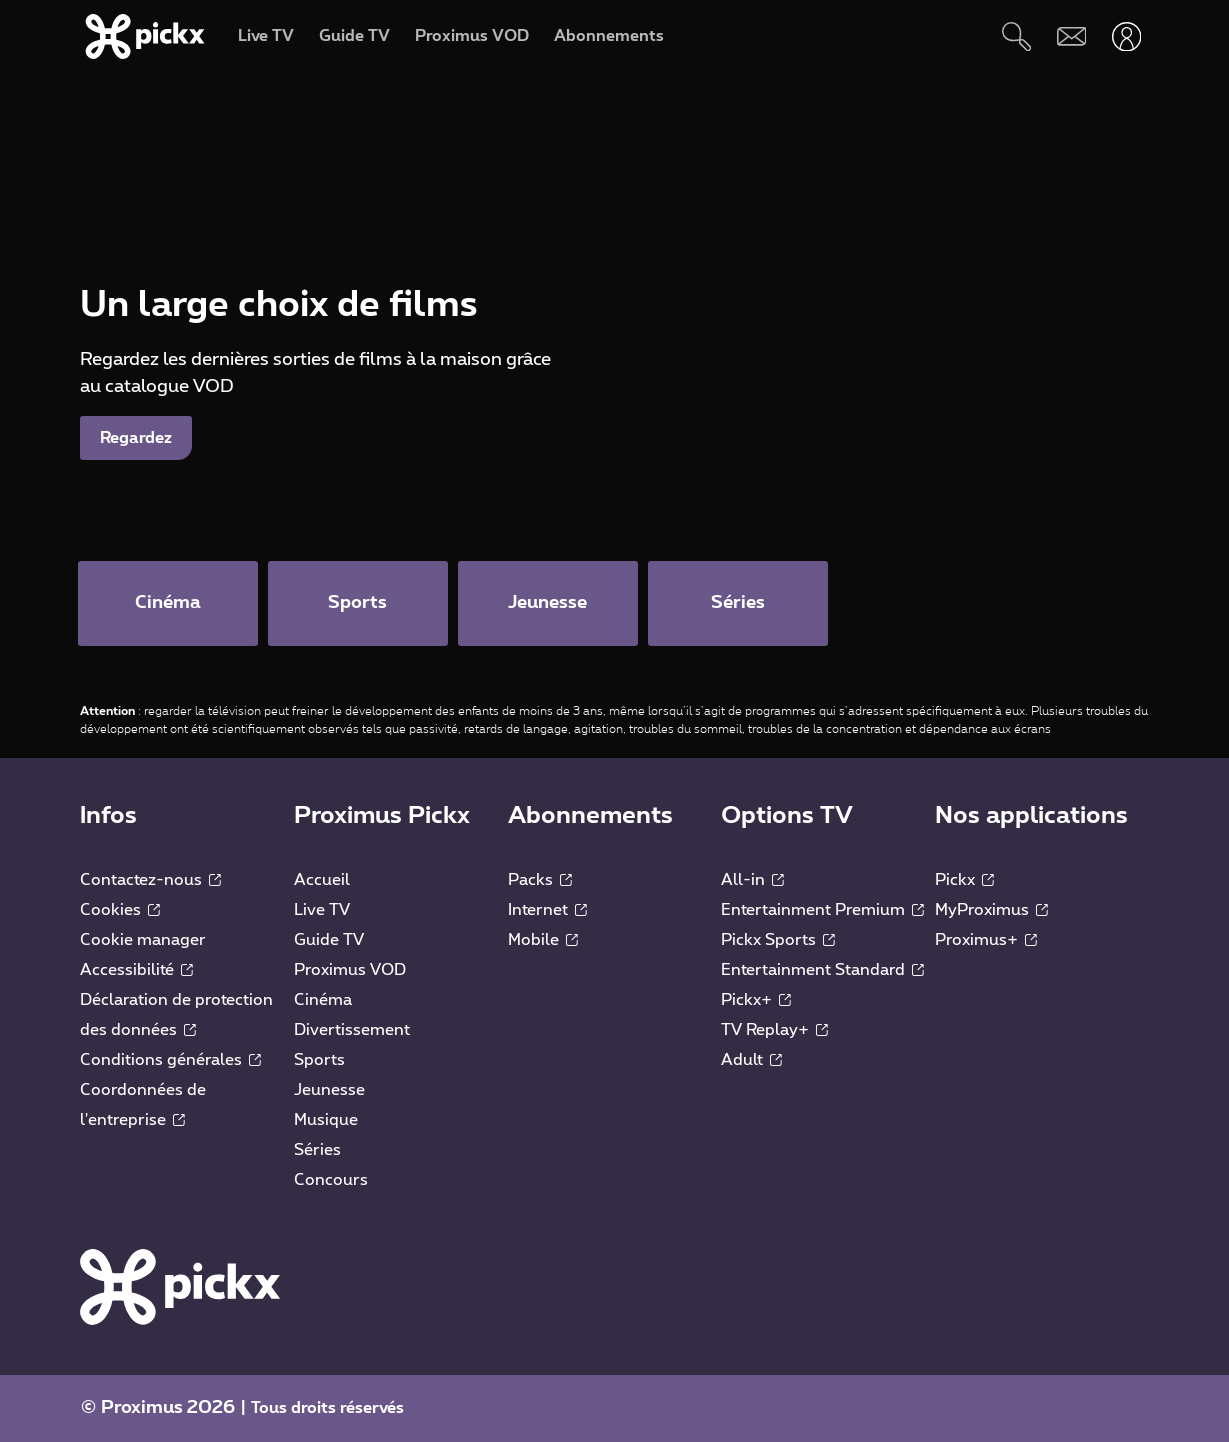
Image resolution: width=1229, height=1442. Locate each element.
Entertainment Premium (822, 910)
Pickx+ (756, 1000)
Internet (547, 910)
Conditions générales (170, 1060)
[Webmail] (1071, 36)
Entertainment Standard (822, 970)
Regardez (136, 438)
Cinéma (323, 1000)
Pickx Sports (778, 940)
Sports (319, 1060)
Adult (751, 1060)
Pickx (964, 880)
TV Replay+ (774, 1030)
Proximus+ (986, 940)
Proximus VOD (350, 970)
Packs (540, 880)
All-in (752, 880)
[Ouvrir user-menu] (1126, 36)
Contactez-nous (150, 880)
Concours (331, 1180)
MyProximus (991, 910)
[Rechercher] (1016, 36)
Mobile (543, 940)
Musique (326, 1120)
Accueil (322, 880)
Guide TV (329, 940)
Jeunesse (329, 1090)
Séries (317, 1150)
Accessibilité (136, 970)
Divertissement (352, 1030)
